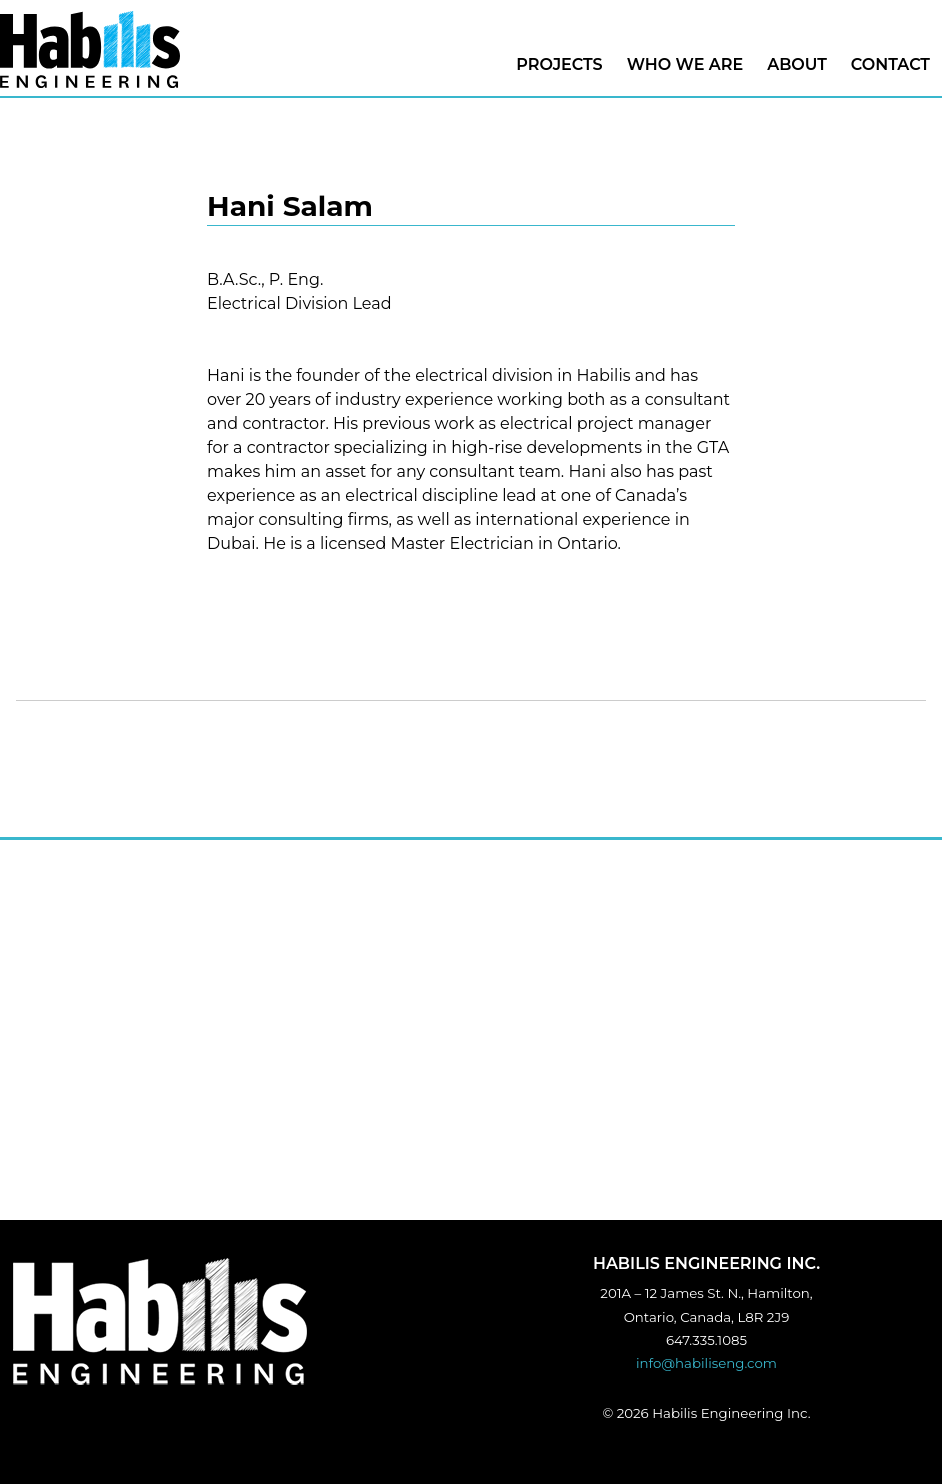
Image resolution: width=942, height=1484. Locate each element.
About (797, 64)
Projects (559, 64)
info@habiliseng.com (706, 1363)
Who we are (685, 64)
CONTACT (890, 64)
